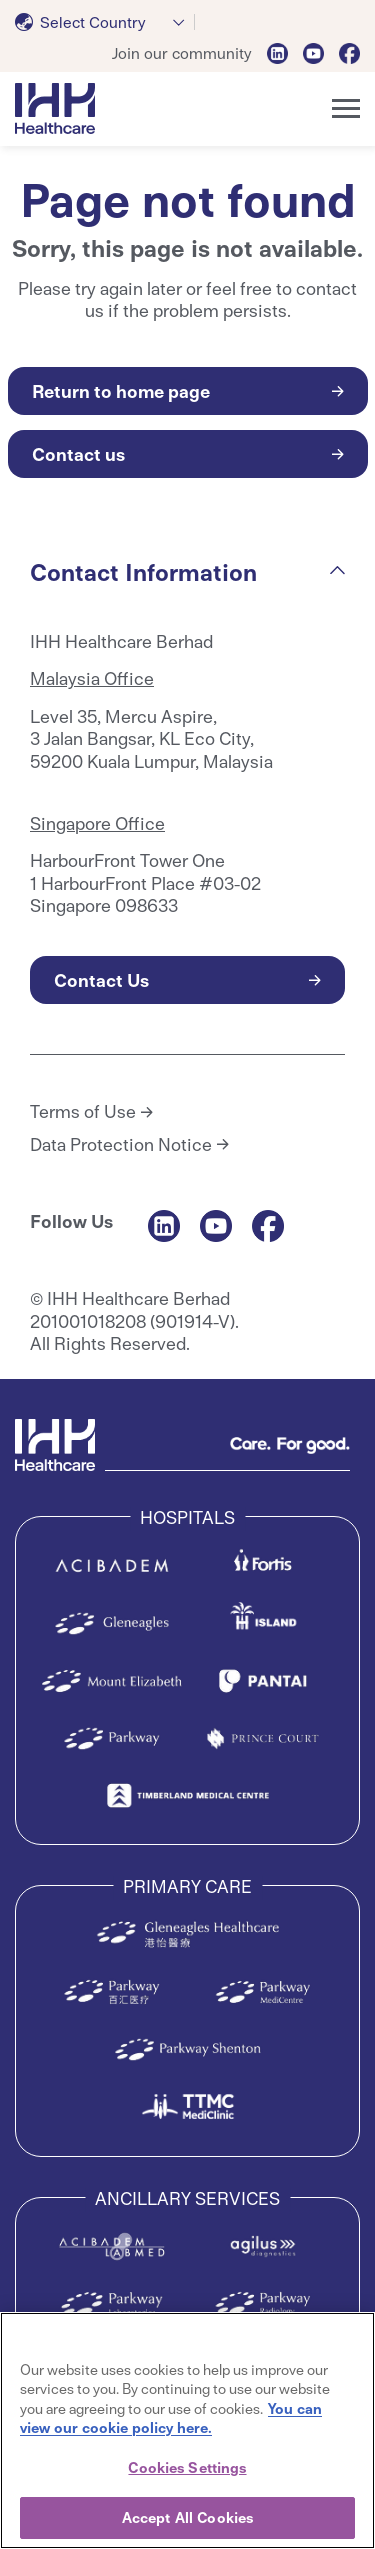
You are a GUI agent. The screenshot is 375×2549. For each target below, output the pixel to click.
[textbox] (84, 22)
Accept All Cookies (187, 2517)
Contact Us (101, 979)
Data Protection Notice (121, 1144)
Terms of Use (83, 1111)
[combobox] (105, 22)
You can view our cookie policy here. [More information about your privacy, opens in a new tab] (171, 2418)
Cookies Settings (187, 2467)
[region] (187, 2430)
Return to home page (121, 390)
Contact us (78, 453)
